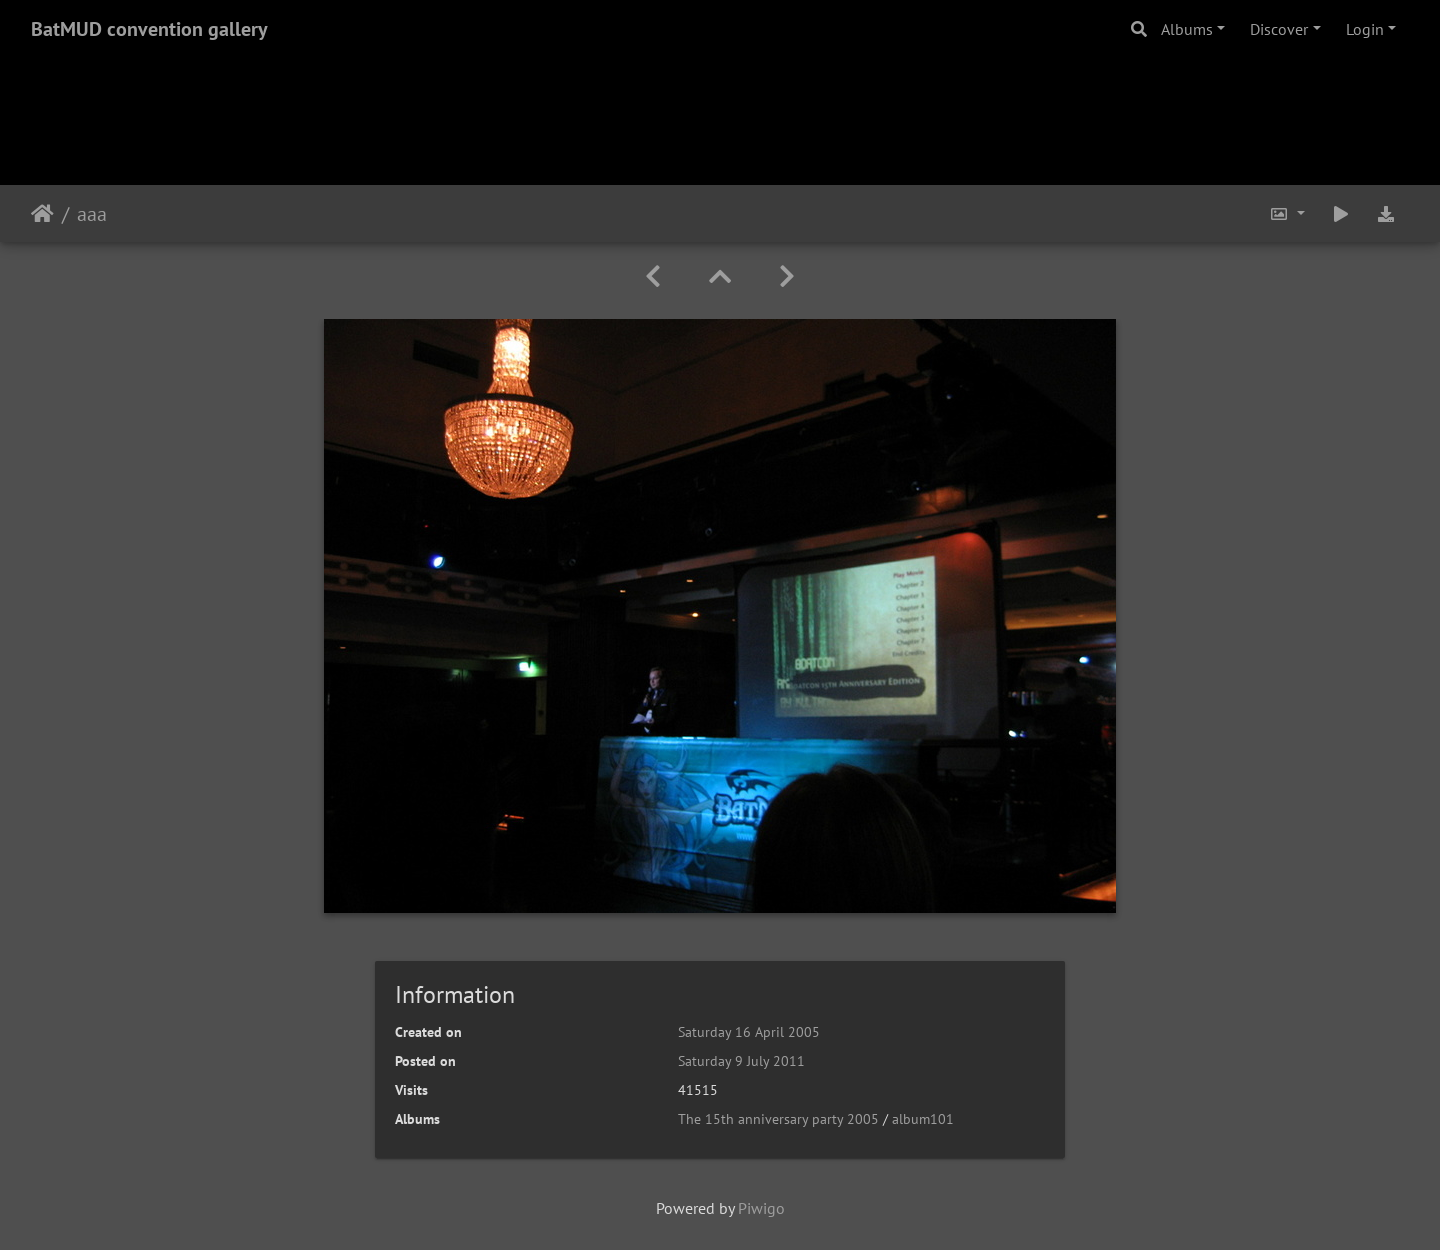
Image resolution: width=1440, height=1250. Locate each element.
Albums (1187, 29)
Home (42, 214)
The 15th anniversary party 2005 (778, 1119)
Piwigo (761, 1208)
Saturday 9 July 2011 (741, 1061)
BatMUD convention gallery (149, 29)
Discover (1279, 29)
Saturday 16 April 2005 (749, 1032)
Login (1365, 29)
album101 (923, 1119)
